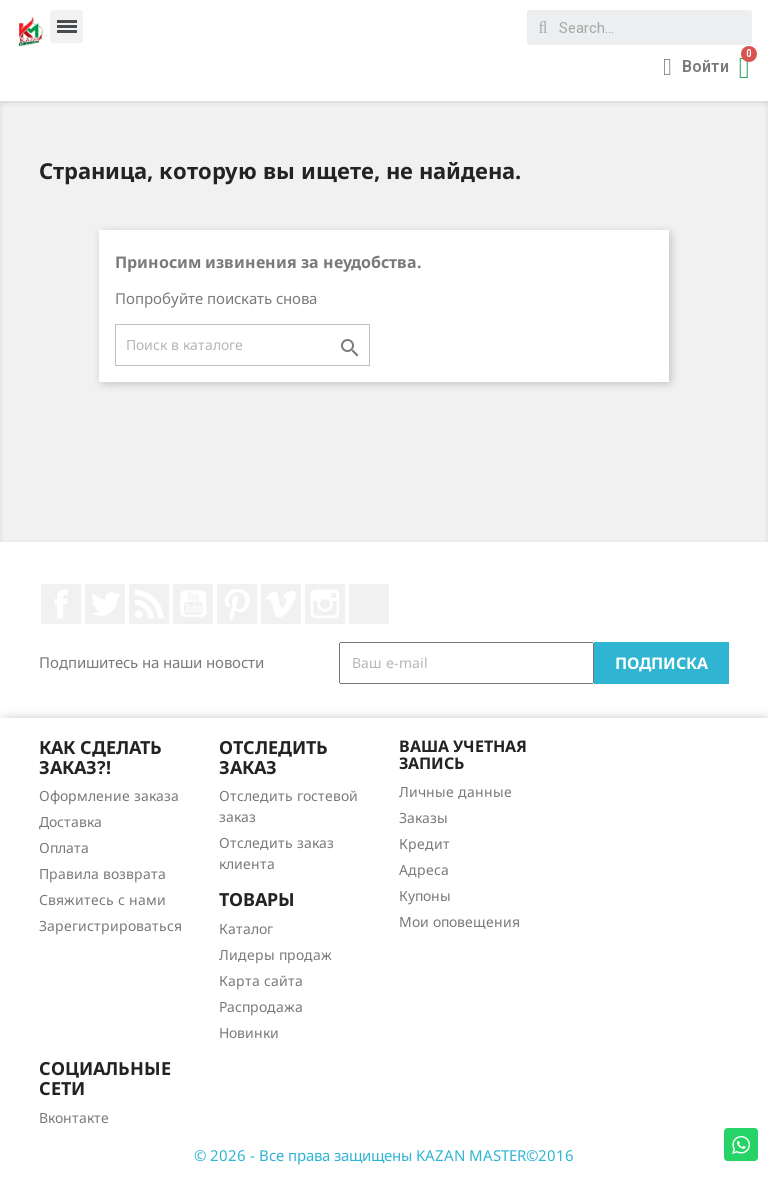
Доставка (70, 821)
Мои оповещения (459, 921)
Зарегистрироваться (110, 925)
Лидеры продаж (275, 954)
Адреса (424, 869)
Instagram (325, 604)
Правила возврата (102, 873)
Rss (149, 604)
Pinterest (237, 604)
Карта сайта (261, 980)
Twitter (105, 604)
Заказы (423, 817)
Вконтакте (74, 1117)
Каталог (246, 928)
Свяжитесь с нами (102, 899)
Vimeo (281, 604)
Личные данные (455, 791)
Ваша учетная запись (463, 755)
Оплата (64, 847)
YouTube (193, 604)
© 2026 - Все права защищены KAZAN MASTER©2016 (384, 1155)
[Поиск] (242, 345)
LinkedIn (369, 604)
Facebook (61, 604)
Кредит (424, 843)
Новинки (249, 1032)
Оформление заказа (109, 795)
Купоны (425, 895)
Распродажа (261, 1006)
